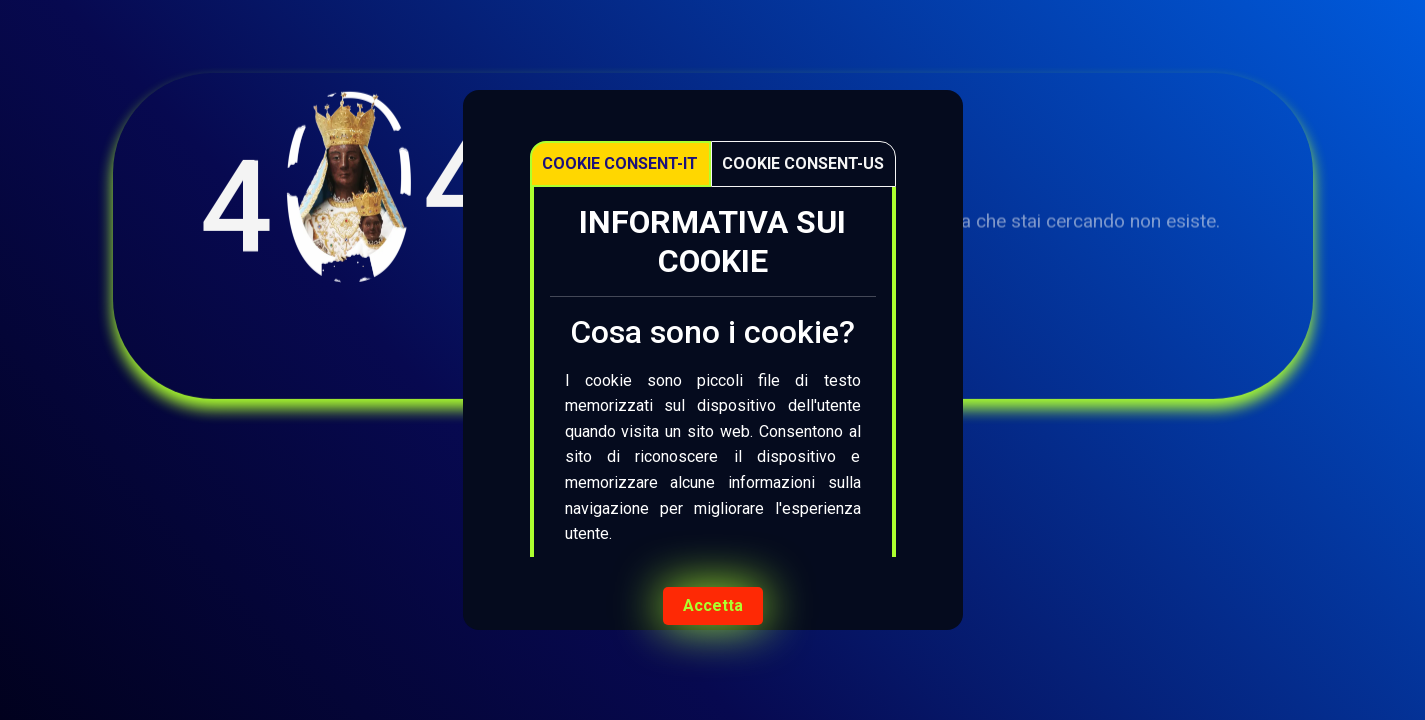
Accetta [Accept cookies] (713, 605)
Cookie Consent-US (803, 163)
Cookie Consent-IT (620, 163)
